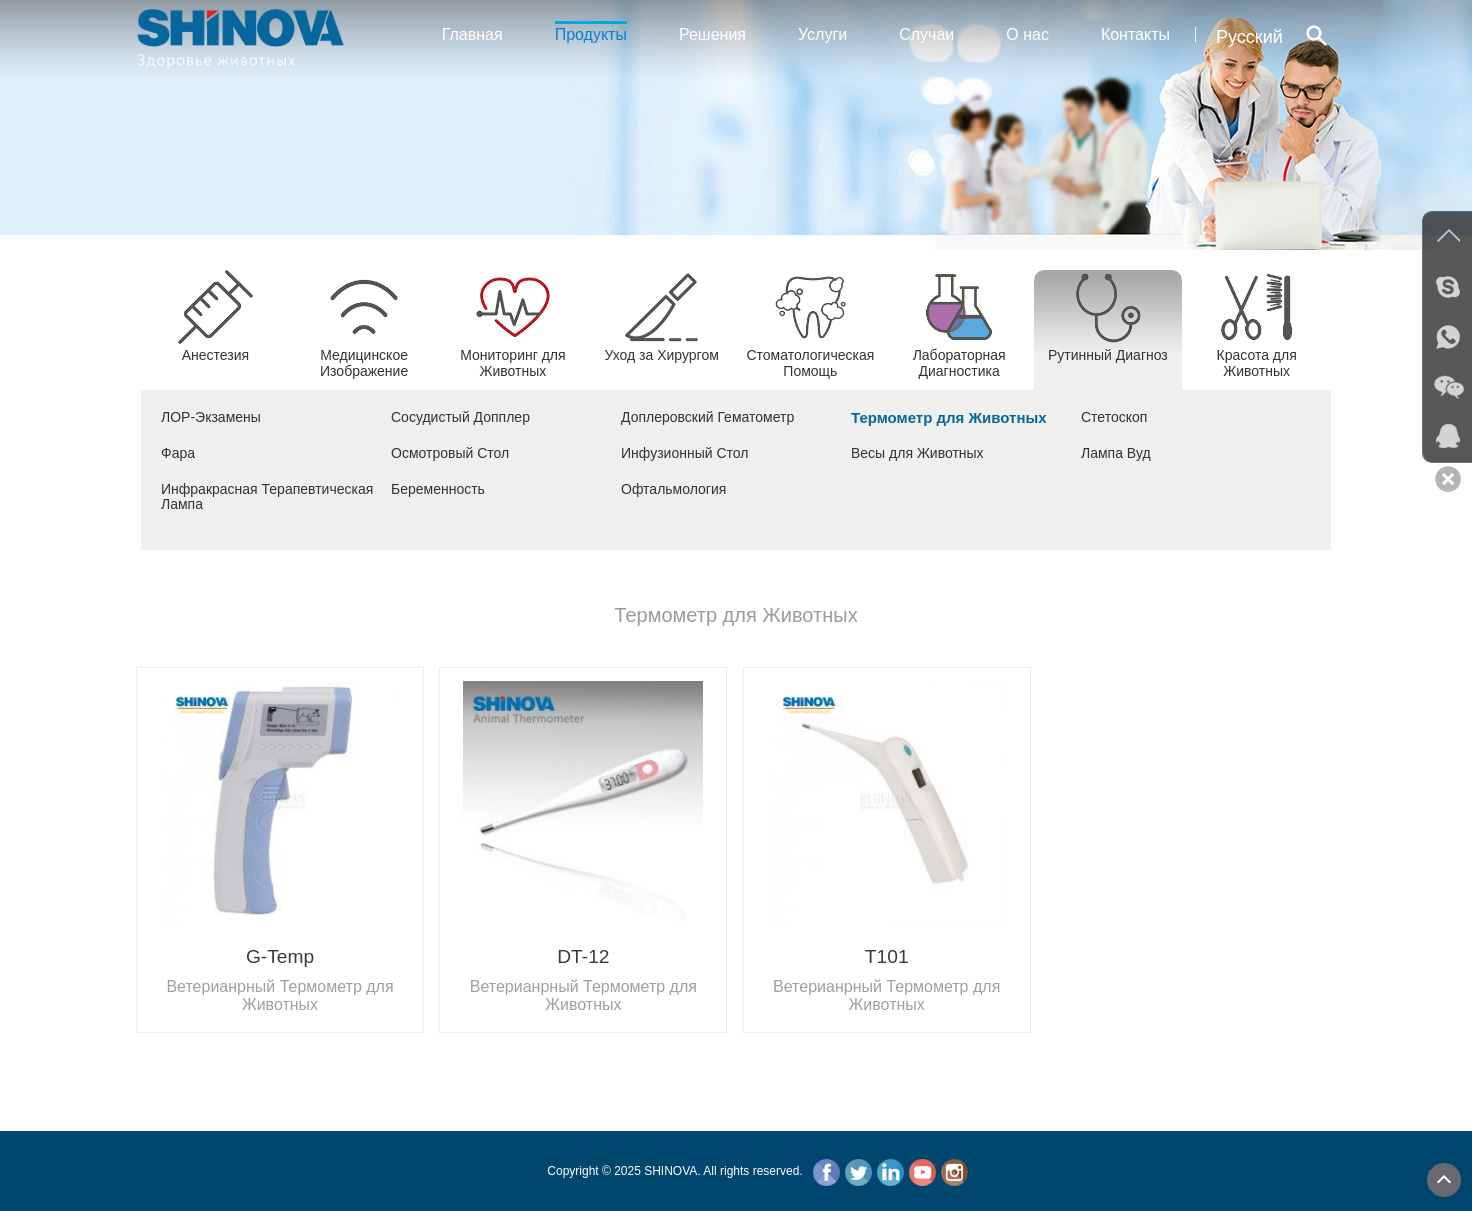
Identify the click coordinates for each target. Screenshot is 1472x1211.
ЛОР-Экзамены (211, 417)
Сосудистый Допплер (460, 417)
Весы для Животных (917, 453)
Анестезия (215, 347)
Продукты (591, 32)
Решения (712, 34)
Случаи (926, 34)
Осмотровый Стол (450, 453)
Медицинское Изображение (364, 355)
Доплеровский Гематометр (707, 417)
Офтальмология (673, 489)
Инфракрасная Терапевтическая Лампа (267, 496)
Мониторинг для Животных (512, 355)
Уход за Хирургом (661, 347)
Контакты (1135, 34)
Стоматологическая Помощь (810, 355)
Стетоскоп (1114, 417)
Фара (178, 453)
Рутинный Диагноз (1108, 347)
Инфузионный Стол (684, 453)
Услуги (822, 34)
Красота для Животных (1257, 355)
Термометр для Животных (949, 417)
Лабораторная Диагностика (959, 355)
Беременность (438, 489)
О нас (1027, 34)
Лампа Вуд (1116, 453)
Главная (472, 34)
